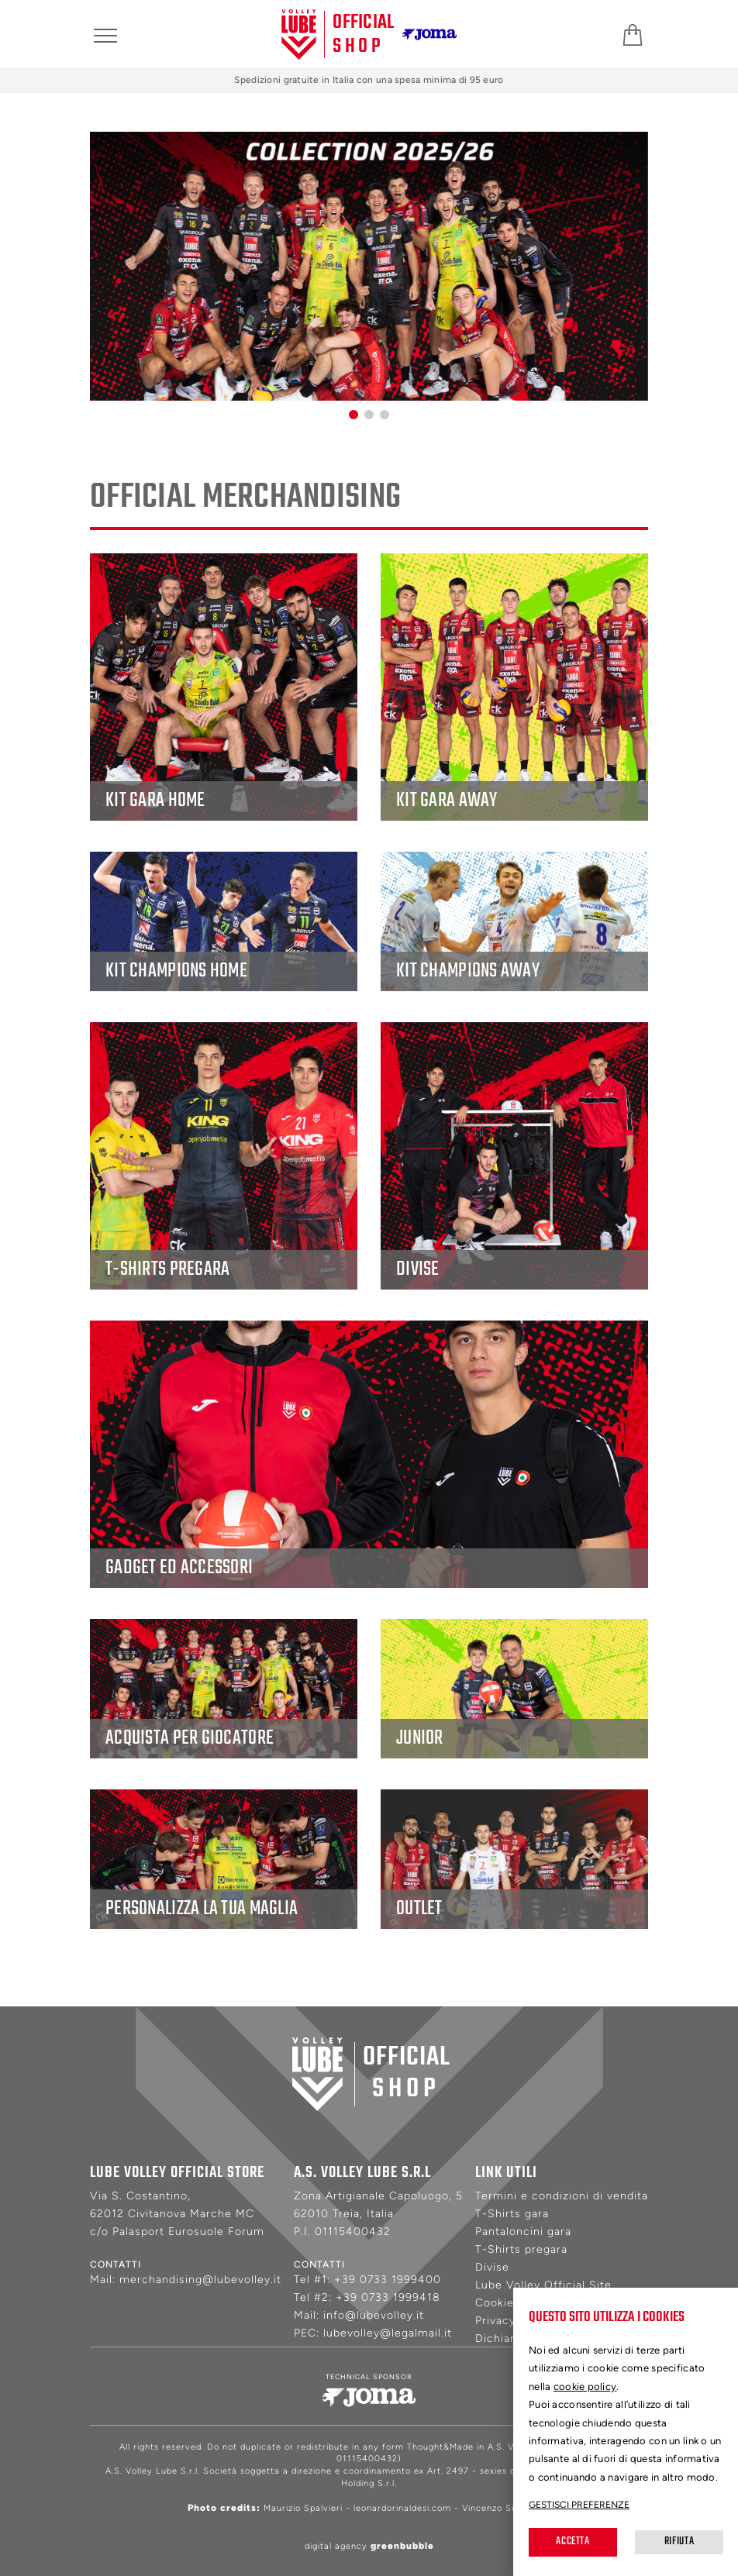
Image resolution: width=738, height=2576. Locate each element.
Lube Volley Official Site (543, 2285)
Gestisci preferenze (579, 2504)
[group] (369, 266)
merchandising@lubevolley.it (200, 2279)
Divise (492, 2267)
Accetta (572, 2541)
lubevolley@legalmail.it (387, 2333)
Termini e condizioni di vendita (561, 2195)
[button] (353, 414)
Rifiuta (679, 2541)
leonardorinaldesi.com (402, 2508)
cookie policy (585, 2386)
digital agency (369, 2546)
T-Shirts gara (512, 2213)
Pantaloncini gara (523, 2231)
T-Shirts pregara (521, 2249)
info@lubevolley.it (373, 2315)
